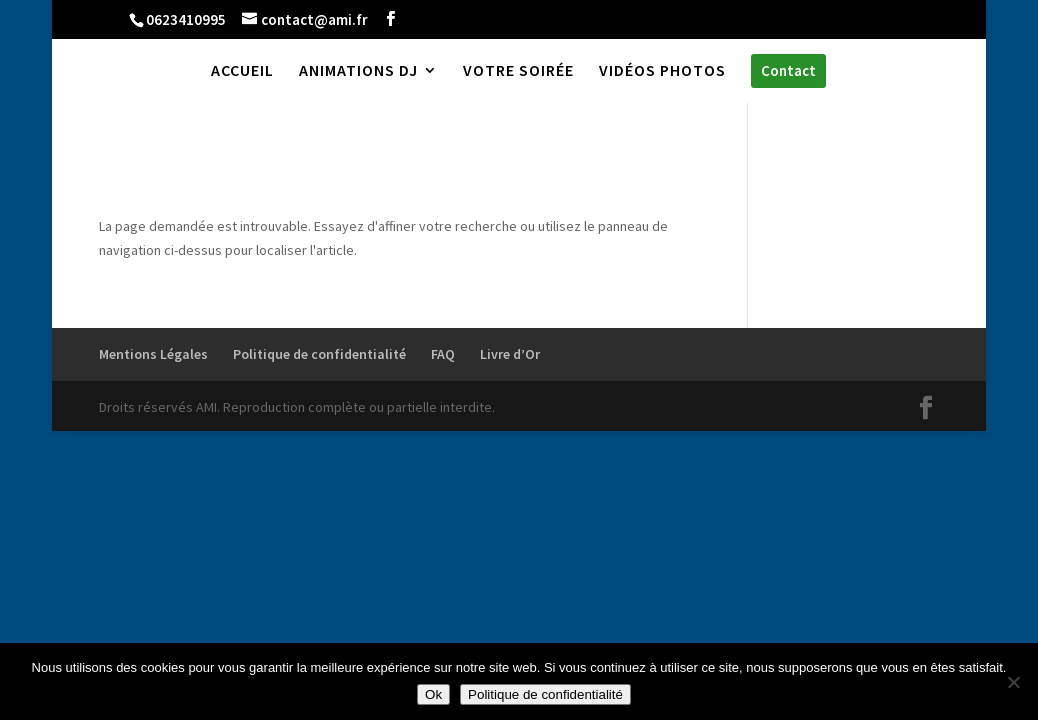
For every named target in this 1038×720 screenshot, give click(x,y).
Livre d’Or (510, 354)
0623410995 (186, 19)
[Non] (1013, 682)
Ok (433, 694)
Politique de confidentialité (319, 354)
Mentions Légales (153, 354)
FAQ (443, 354)
